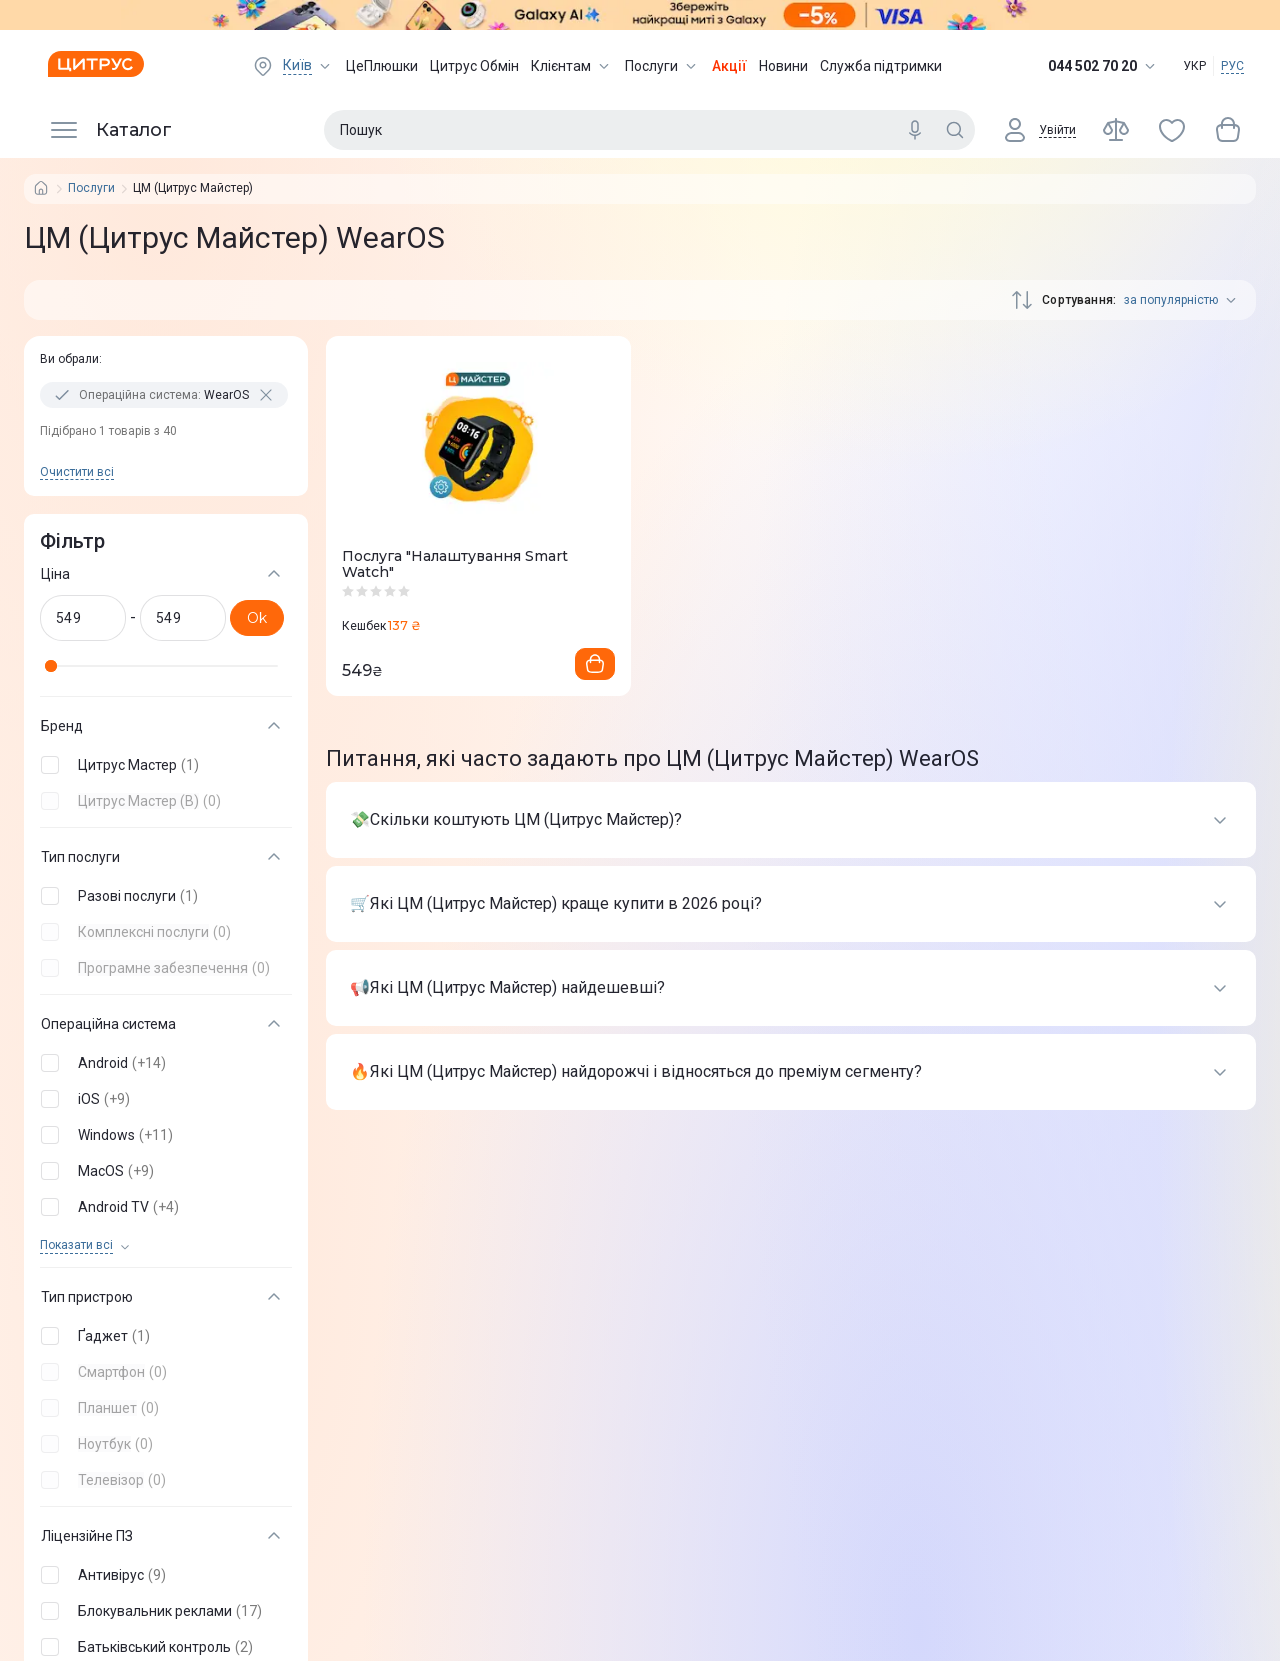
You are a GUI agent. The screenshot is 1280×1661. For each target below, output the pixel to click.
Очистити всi (77, 472)
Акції (729, 66)
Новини (783, 66)
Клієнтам (572, 66)
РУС (1232, 66)
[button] (162, 765)
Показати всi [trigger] (76, 1245)
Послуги (662, 66)
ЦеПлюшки (382, 66)
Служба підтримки (881, 66)
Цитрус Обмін (474, 66)
